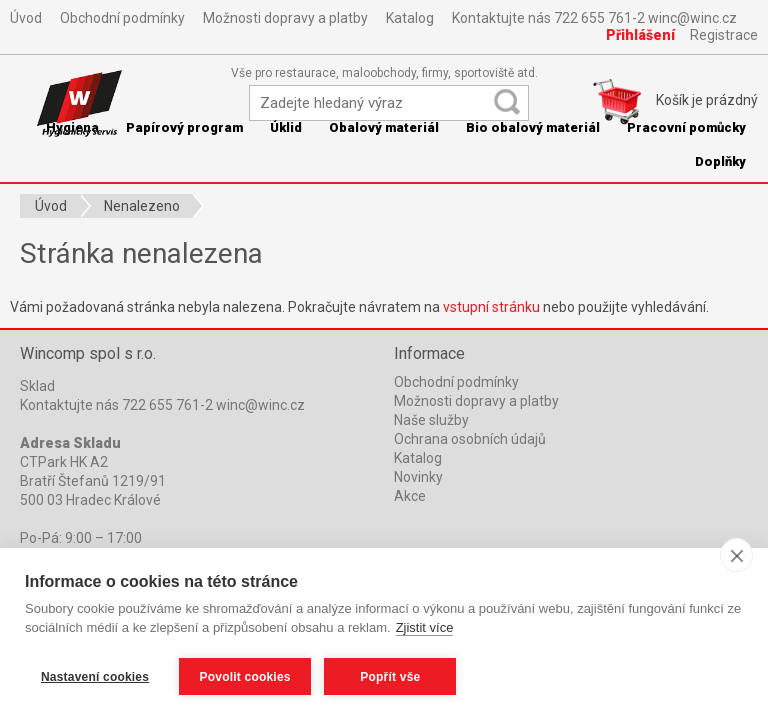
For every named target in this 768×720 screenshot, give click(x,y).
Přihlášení (640, 35)
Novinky (418, 477)
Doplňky (720, 161)
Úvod (26, 18)
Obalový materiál (384, 127)
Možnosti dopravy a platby (285, 18)
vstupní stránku (491, 307)
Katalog (410, 18)
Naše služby (431, 420)
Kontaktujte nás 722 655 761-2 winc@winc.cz (594, 18)
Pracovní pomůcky (686, 127)
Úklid (286, 127)
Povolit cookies (245, 677)
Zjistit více (425, 628)
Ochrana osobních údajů (470, 439)
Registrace (724, 35)
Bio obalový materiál (533, 127)
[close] (736, 556)
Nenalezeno (142, 206)
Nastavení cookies (95, 677)
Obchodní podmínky (122, 18)
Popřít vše (391, 677)
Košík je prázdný (707, 100)
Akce (410, 496)
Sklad (37, 386)
